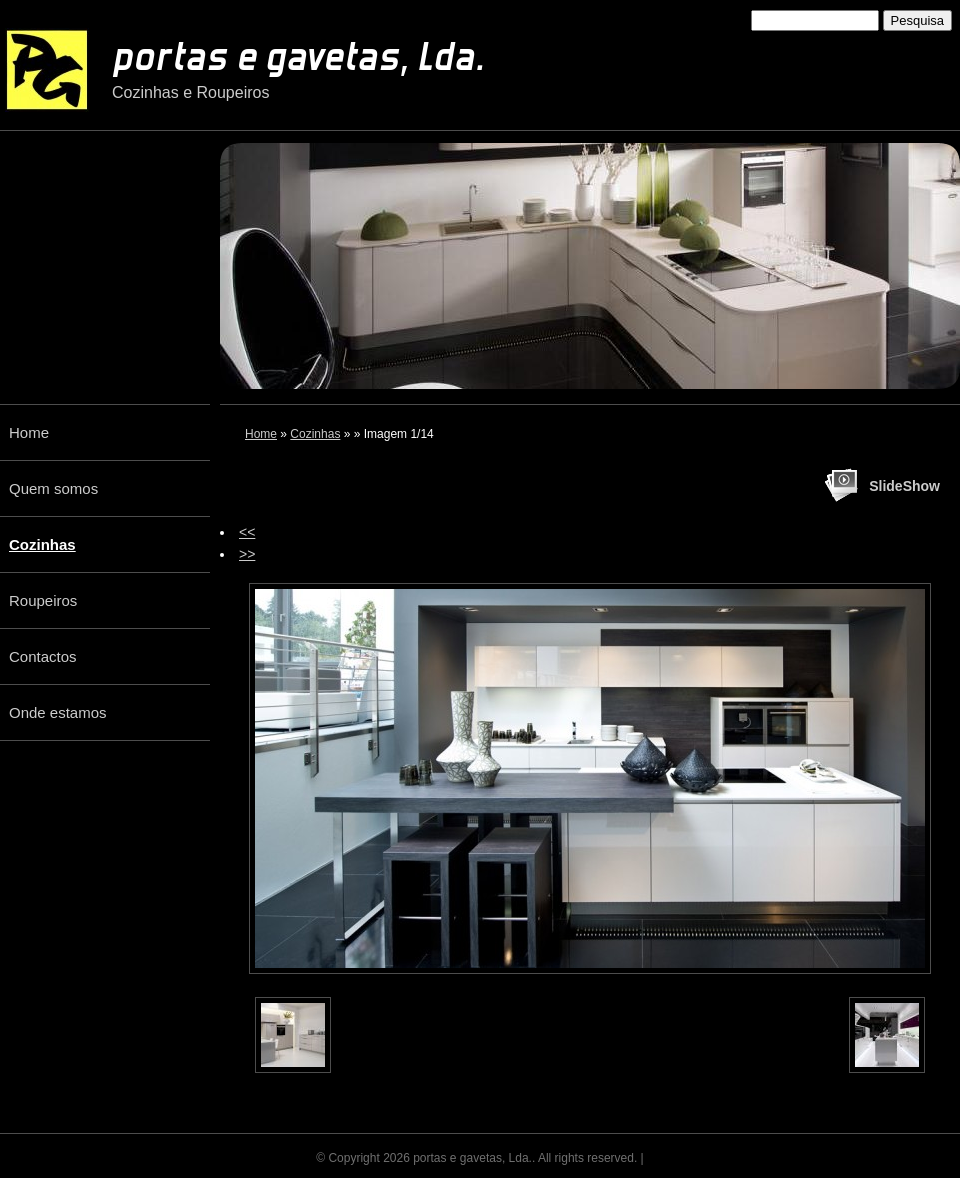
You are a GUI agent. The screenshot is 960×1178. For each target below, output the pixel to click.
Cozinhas (315, 434)
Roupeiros (43, 600)
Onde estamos (58, 712)
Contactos (43, 656)
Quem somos (53, 488)
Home (261, 434)
